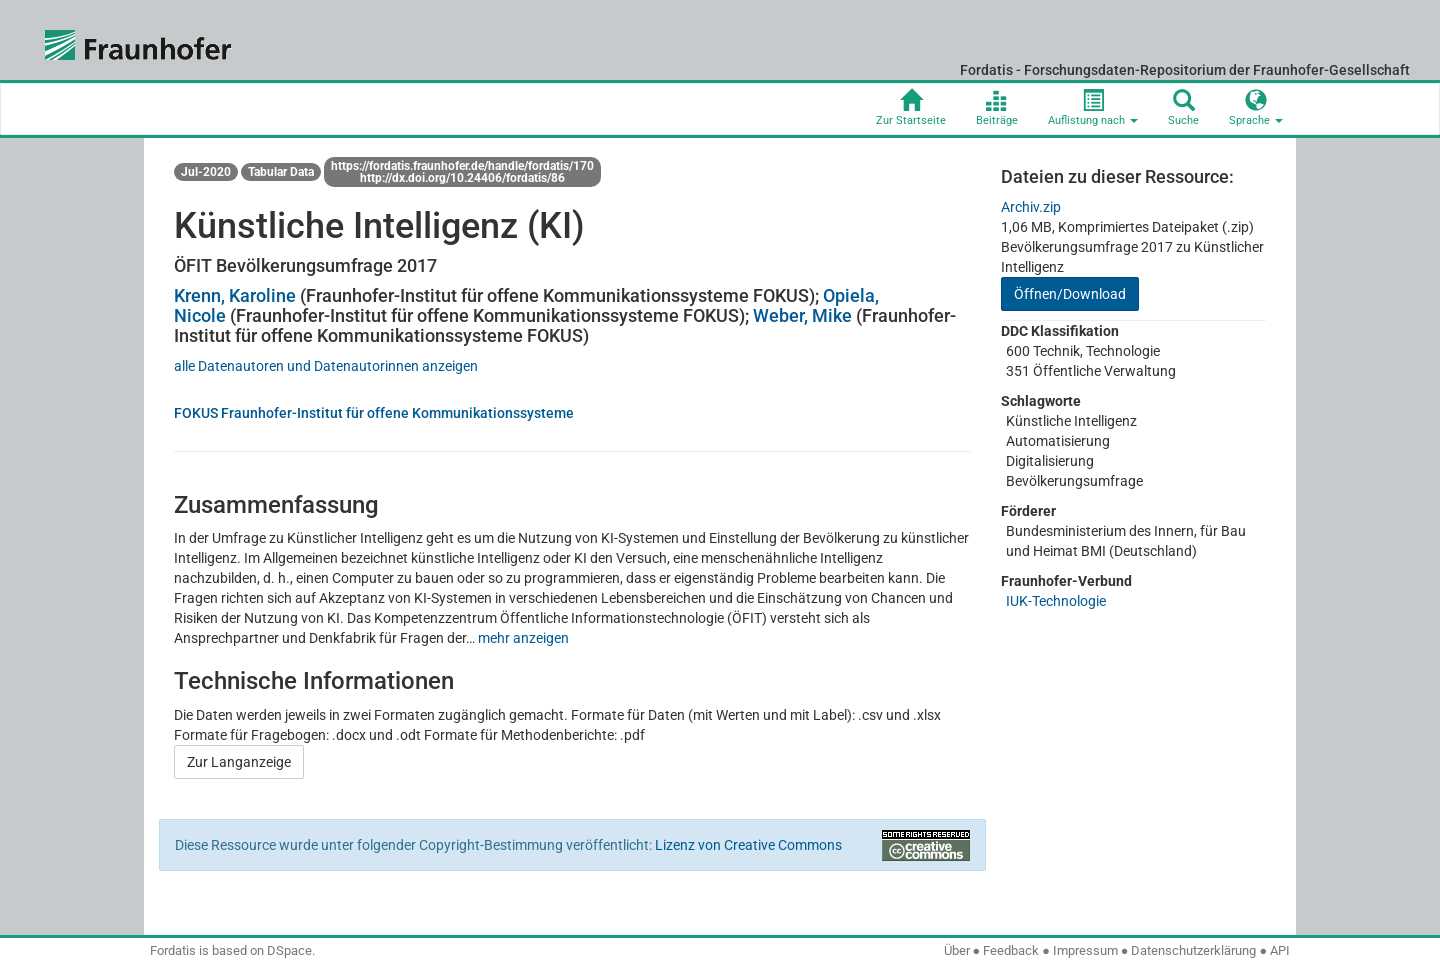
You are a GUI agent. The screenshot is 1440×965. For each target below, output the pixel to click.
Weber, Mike (802, 315)
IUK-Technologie (1056, 601)
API (1280, 950)
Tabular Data (281, 172)
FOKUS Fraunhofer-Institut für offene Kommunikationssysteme (374, 413)
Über (957, 950)
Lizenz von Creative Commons (748, 845)
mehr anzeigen (523, 638)
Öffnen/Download (1070, 294)
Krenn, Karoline (235, 295)
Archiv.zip (1031, 207)
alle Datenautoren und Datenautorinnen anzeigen (326, 366)
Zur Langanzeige (239, 762)
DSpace (289, 950)
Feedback (1011, 950)
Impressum (1085, 950)
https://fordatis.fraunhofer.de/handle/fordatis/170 (462, 166)
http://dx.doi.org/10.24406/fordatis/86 (462, 178)
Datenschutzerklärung (1193, 950)
